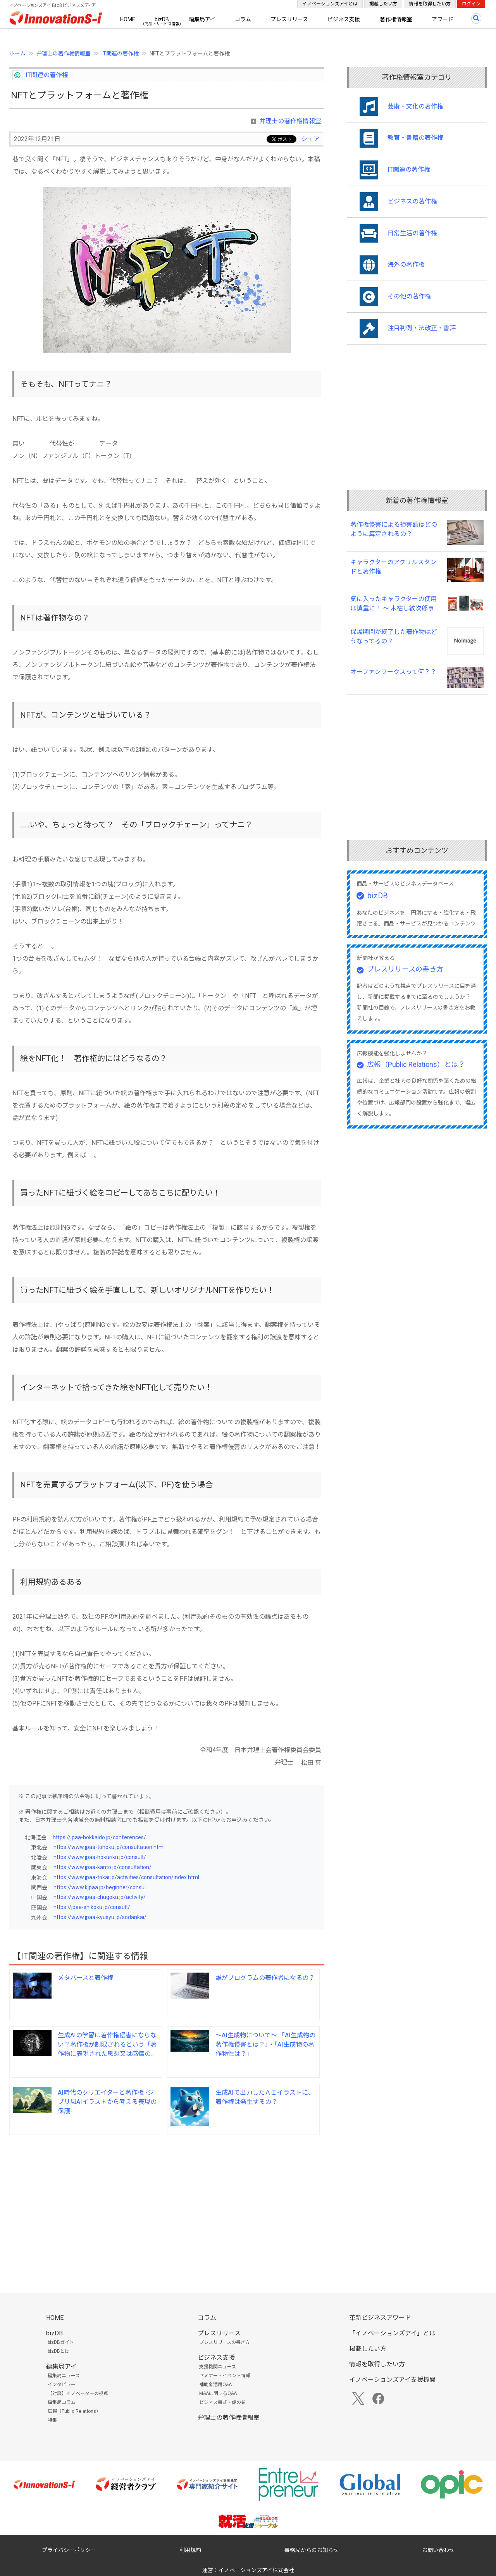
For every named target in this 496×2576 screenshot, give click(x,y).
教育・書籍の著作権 (415, 137)
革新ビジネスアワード (380, 2317)
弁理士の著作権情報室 (63, 53)
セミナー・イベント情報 (224, 2375)
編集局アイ (202, 19)
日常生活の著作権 (412, 233)
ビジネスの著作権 (412, 201)
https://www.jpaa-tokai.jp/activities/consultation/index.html (126, 1877)
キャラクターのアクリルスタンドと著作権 (393, 566)
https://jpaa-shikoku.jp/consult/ (91, 1907)
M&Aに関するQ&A (218, 2393)
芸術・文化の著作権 (415, 106)
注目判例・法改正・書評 (422, 328)
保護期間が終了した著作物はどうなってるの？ (393, 636)
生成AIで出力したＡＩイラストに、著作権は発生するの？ (264, 2097)
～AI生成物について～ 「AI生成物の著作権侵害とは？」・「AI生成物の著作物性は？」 (265, 2044)
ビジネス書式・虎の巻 (222, 2402)
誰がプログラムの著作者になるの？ (265, 1978)
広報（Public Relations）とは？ (416, 1064)
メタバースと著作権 (85, 1978)
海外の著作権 (406, 264)
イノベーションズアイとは (330, 4)
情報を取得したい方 (430, 4)
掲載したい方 (383, 4)
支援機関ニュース (217, 2366)
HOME (127, 19)
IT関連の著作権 (120, 53)
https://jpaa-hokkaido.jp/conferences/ (99, 1837)
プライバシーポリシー (69, 2550)
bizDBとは (58, 2351)
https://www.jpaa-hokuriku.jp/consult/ (99, 1857)
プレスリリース (289, 19)
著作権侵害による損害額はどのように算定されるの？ (393, 529)
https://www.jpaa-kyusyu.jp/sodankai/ (99, 1917)
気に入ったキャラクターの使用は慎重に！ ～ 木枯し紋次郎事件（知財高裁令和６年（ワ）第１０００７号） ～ (395, 604)
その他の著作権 (409, 296)
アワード (442, 19)
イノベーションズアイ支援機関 (392, 2379)
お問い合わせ (438, 2550)
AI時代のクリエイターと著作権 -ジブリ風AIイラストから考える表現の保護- (107, 2102)
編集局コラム (62, 2402)
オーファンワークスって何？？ (393, 671)
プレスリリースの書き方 (405, 969)
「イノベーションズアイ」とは (392, 2333)
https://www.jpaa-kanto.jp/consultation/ (102, 1867)
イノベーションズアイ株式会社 (256, 2570)
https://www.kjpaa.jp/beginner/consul (99, 1887)
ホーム (17, 53)
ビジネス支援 (343, 19)
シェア (310, 139)
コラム (243, 19)
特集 (52, 2420)
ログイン (471, 4)
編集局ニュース (64, 2375)
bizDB (162, 19)
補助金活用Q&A (215, 2384)
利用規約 (190, 2550)
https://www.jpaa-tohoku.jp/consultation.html (109, 1847)
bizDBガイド (61, 2342)
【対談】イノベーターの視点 (78, 2393)
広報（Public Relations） (74, 2411)
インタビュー (62, 2384)
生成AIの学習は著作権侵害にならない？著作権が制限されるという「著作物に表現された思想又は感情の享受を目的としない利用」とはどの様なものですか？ (107, 2045)
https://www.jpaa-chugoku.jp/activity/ (99, 1897)
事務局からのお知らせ (311, 2550)
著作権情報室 (396, 19)
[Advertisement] (166, 2201)
